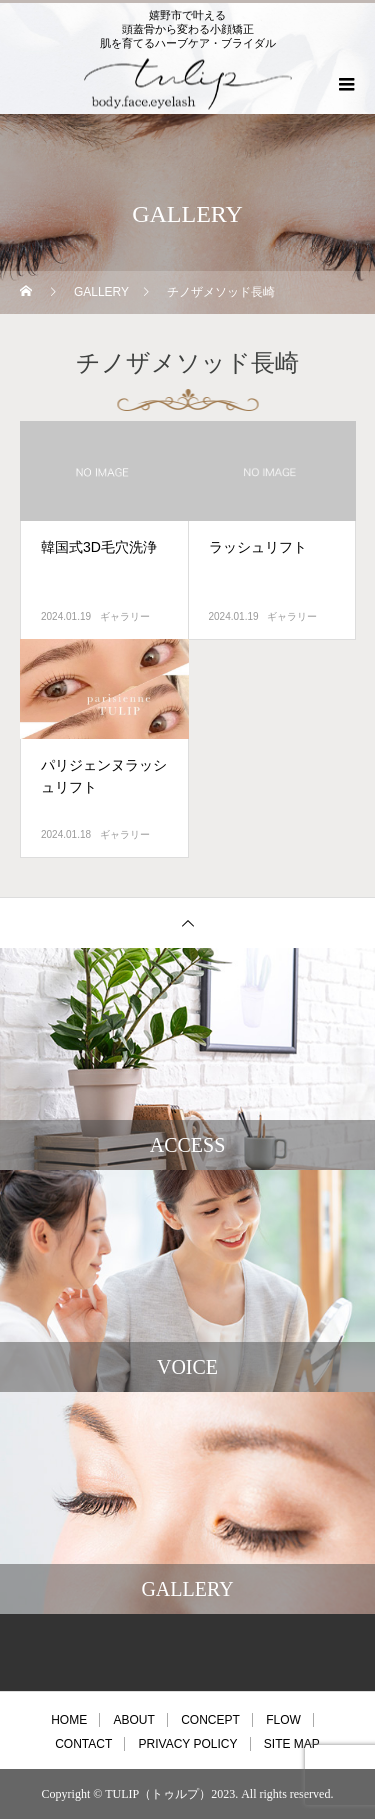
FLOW (283, 1720)
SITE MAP (292, 1744)
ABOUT (133, 1720)
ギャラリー (125, 616)
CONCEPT (210, 1720)
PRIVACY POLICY (188, 1744)
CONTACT (83, 1744)
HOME (69, 1720)
